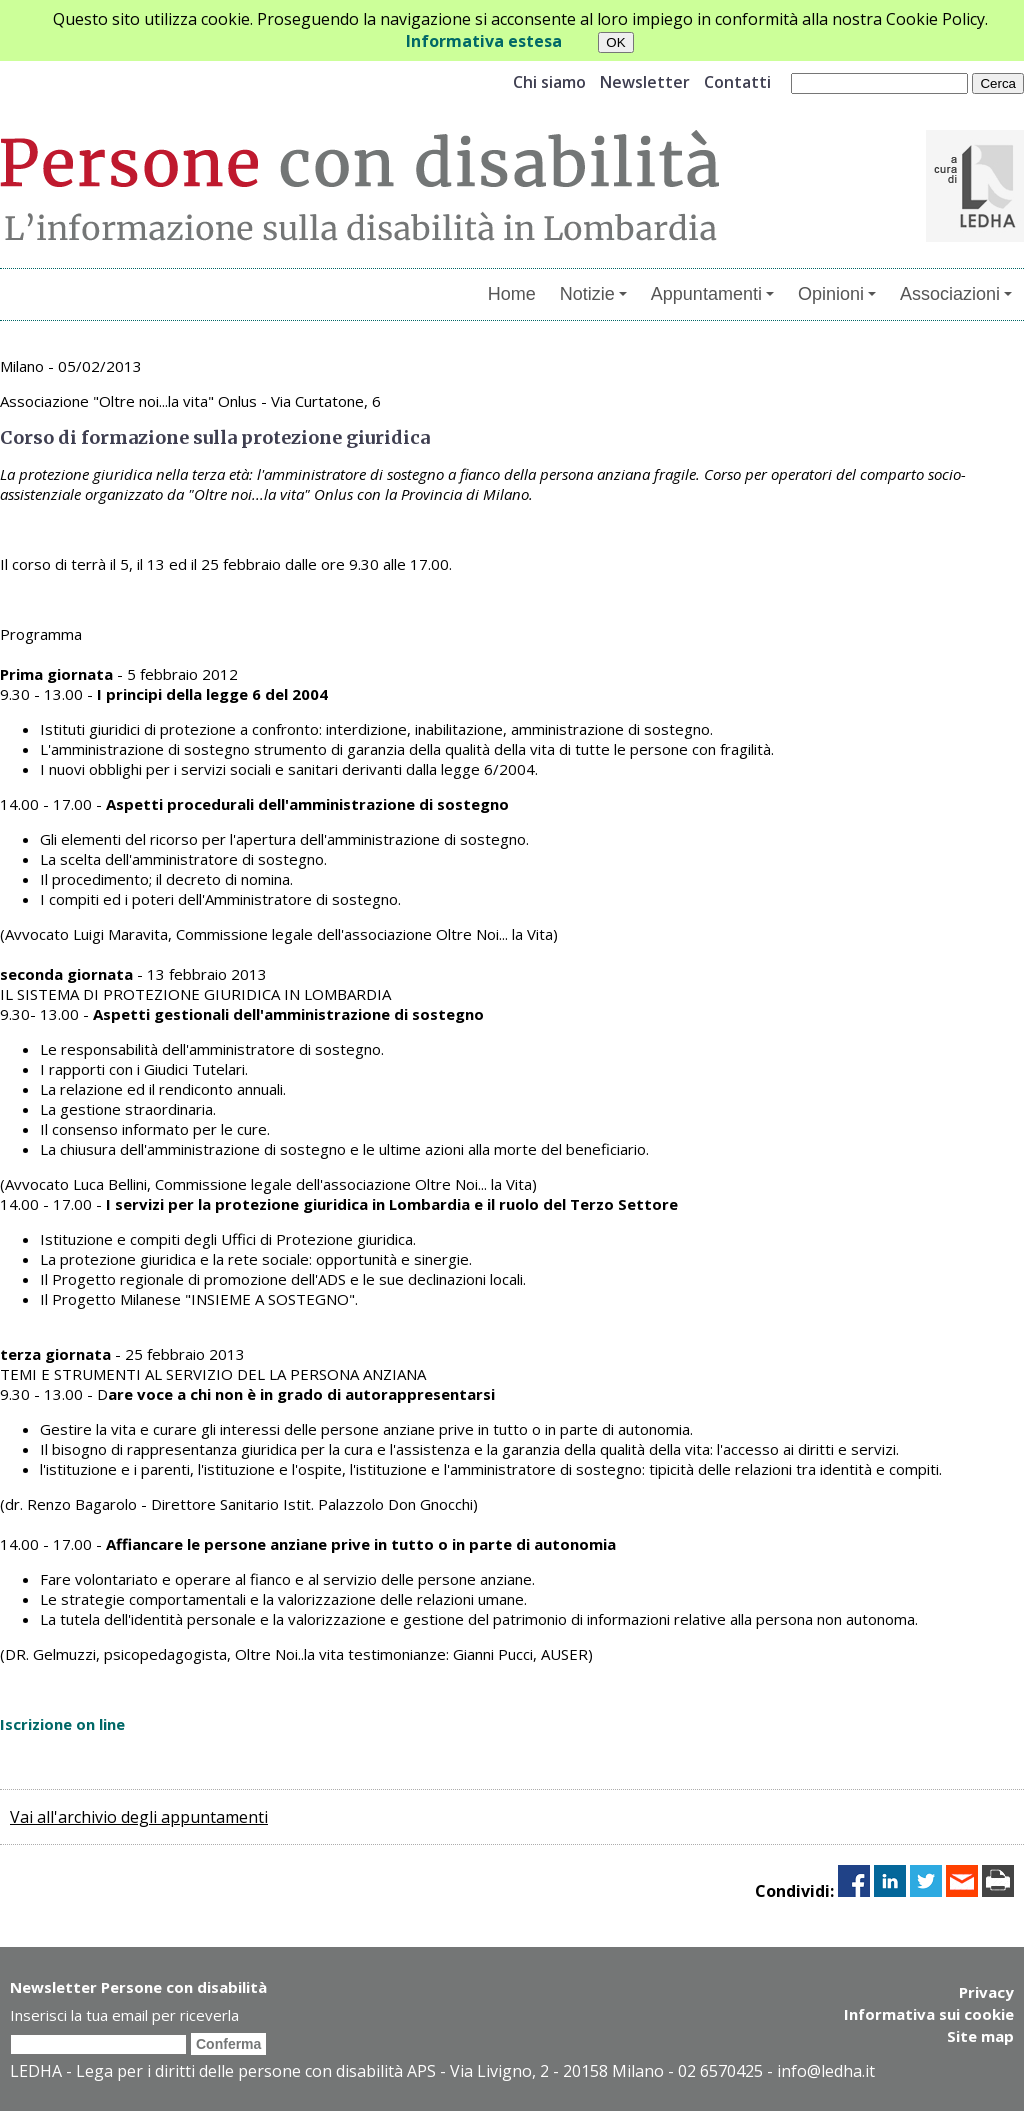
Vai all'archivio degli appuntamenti (139, 1817)
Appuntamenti (712, 294)
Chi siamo (549, 82)
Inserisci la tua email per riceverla (124, 2015)
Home (512, 294)
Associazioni (956, 294)
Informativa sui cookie (929, 2014)
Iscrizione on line (62, 1724)
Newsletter (645, 82)
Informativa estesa (484, 41)
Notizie (593, 294)
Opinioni (837, 294)
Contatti (737, 82)
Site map (980, 2036)
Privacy (986, 1992)
